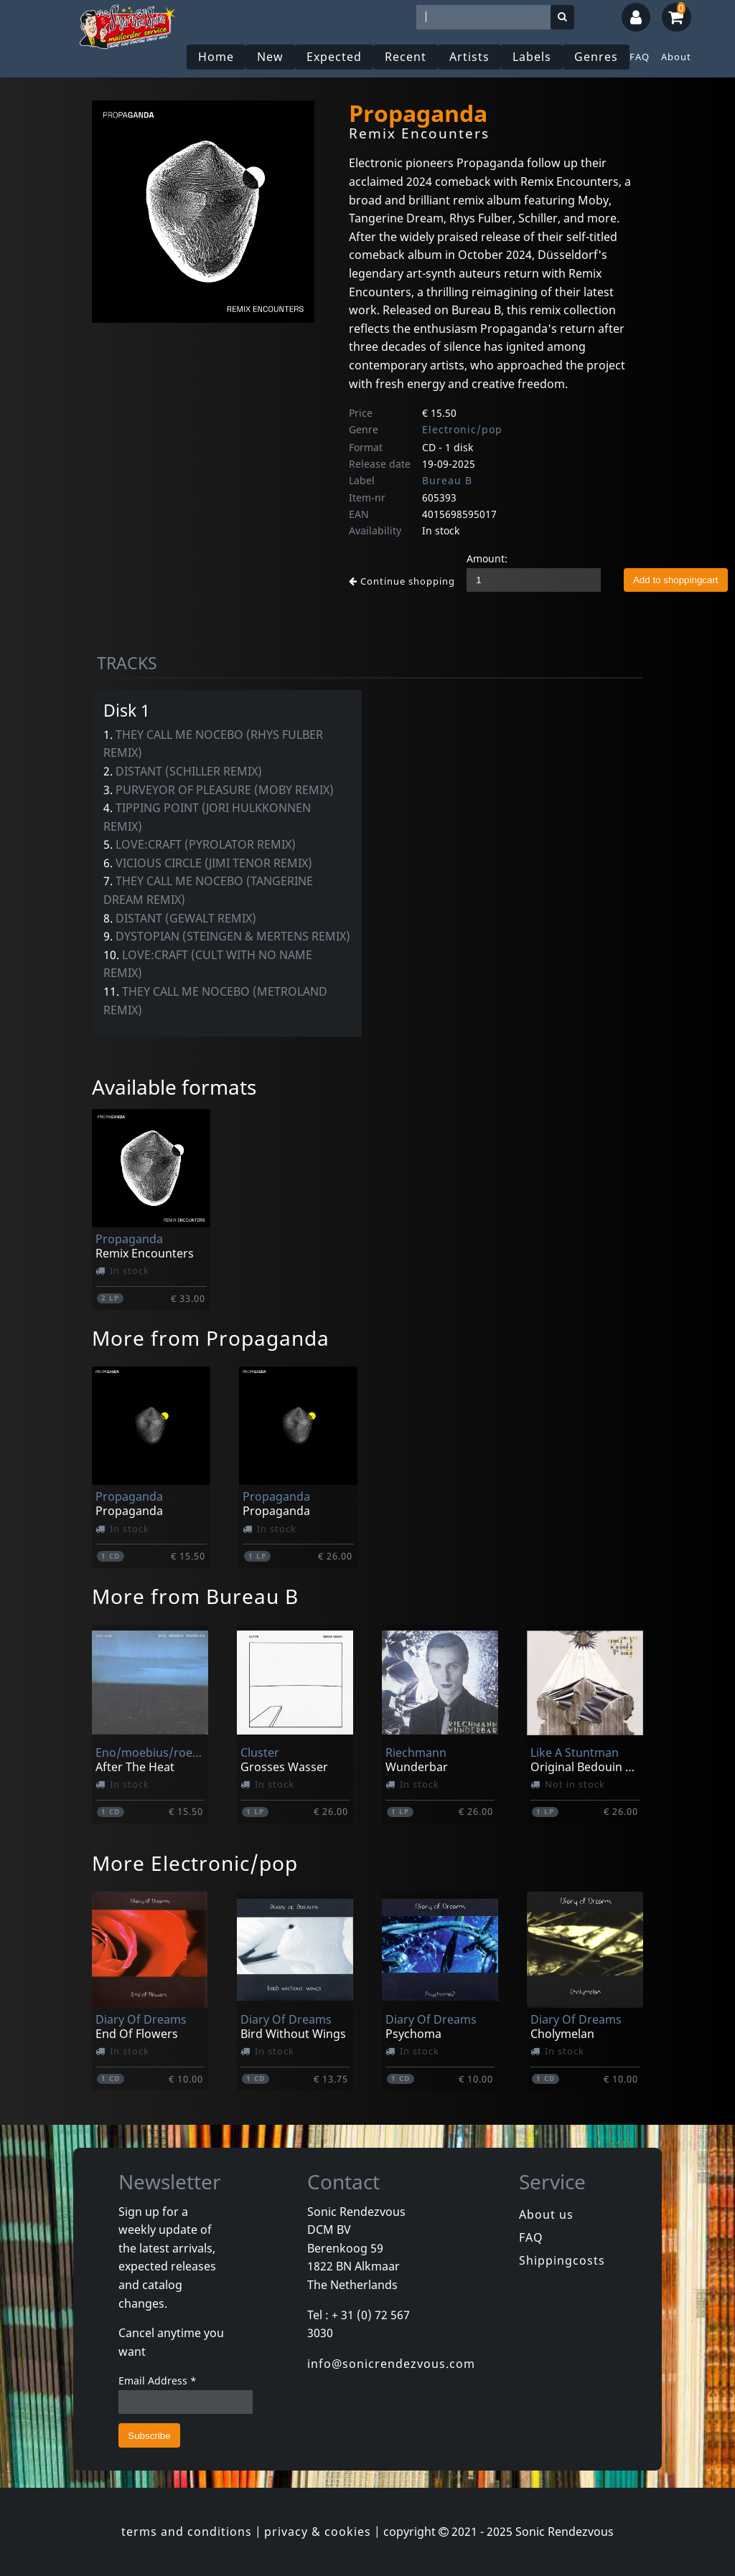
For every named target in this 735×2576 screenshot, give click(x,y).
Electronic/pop (462, 429)
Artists (469, 57)
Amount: (487, 558)
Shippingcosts (562, 2260)
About (676, 56)
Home (216, 57)
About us (546, 2214)
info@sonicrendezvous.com (391, 2364)
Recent (405, 57)
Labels (531, 57)
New (270, 57)
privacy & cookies (317, 2531)
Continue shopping (402, 581)
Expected (334, 57)
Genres (596, 57)
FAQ (639, 56)
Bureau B (447, 480)
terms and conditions (186, 2531)
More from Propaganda (210, 1337)
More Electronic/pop (195, 1863)
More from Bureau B (195, 1596)
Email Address (157, 2380)
